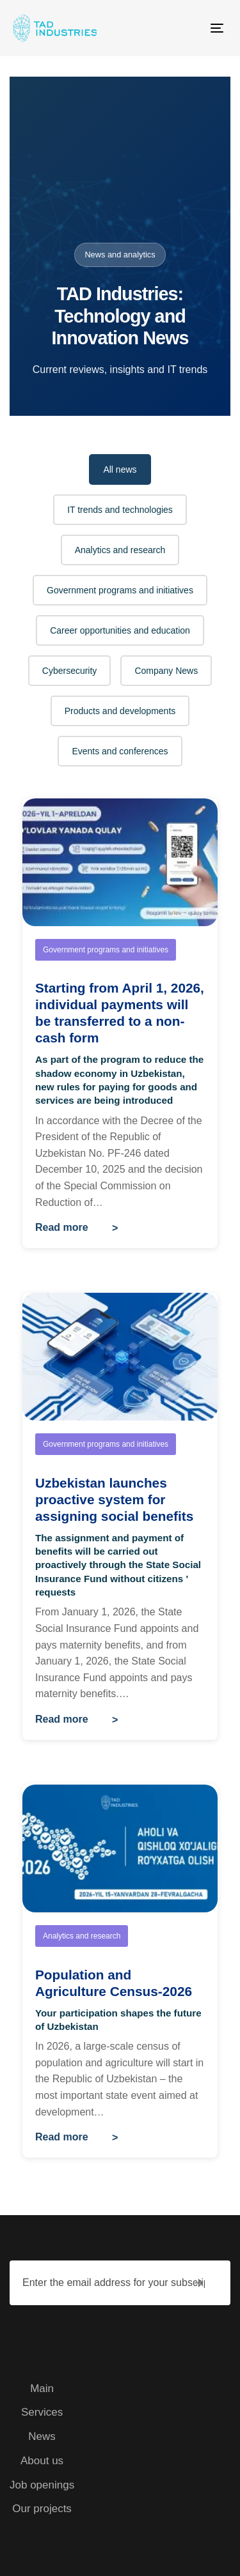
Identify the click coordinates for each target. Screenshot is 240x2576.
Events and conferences (120, 751)
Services (42, 2412)
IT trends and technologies (120, 510)
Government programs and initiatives (120, 590)
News (42, 2436)
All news (119, 469)
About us (41, 2461)
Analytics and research (120, 550)
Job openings (42, 2485)
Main (42, 2388)
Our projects (42, 2509)
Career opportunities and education (120, 630)
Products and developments (120, 711)
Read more (61, 1227)
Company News (166, 671)
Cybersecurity (69, 671)
